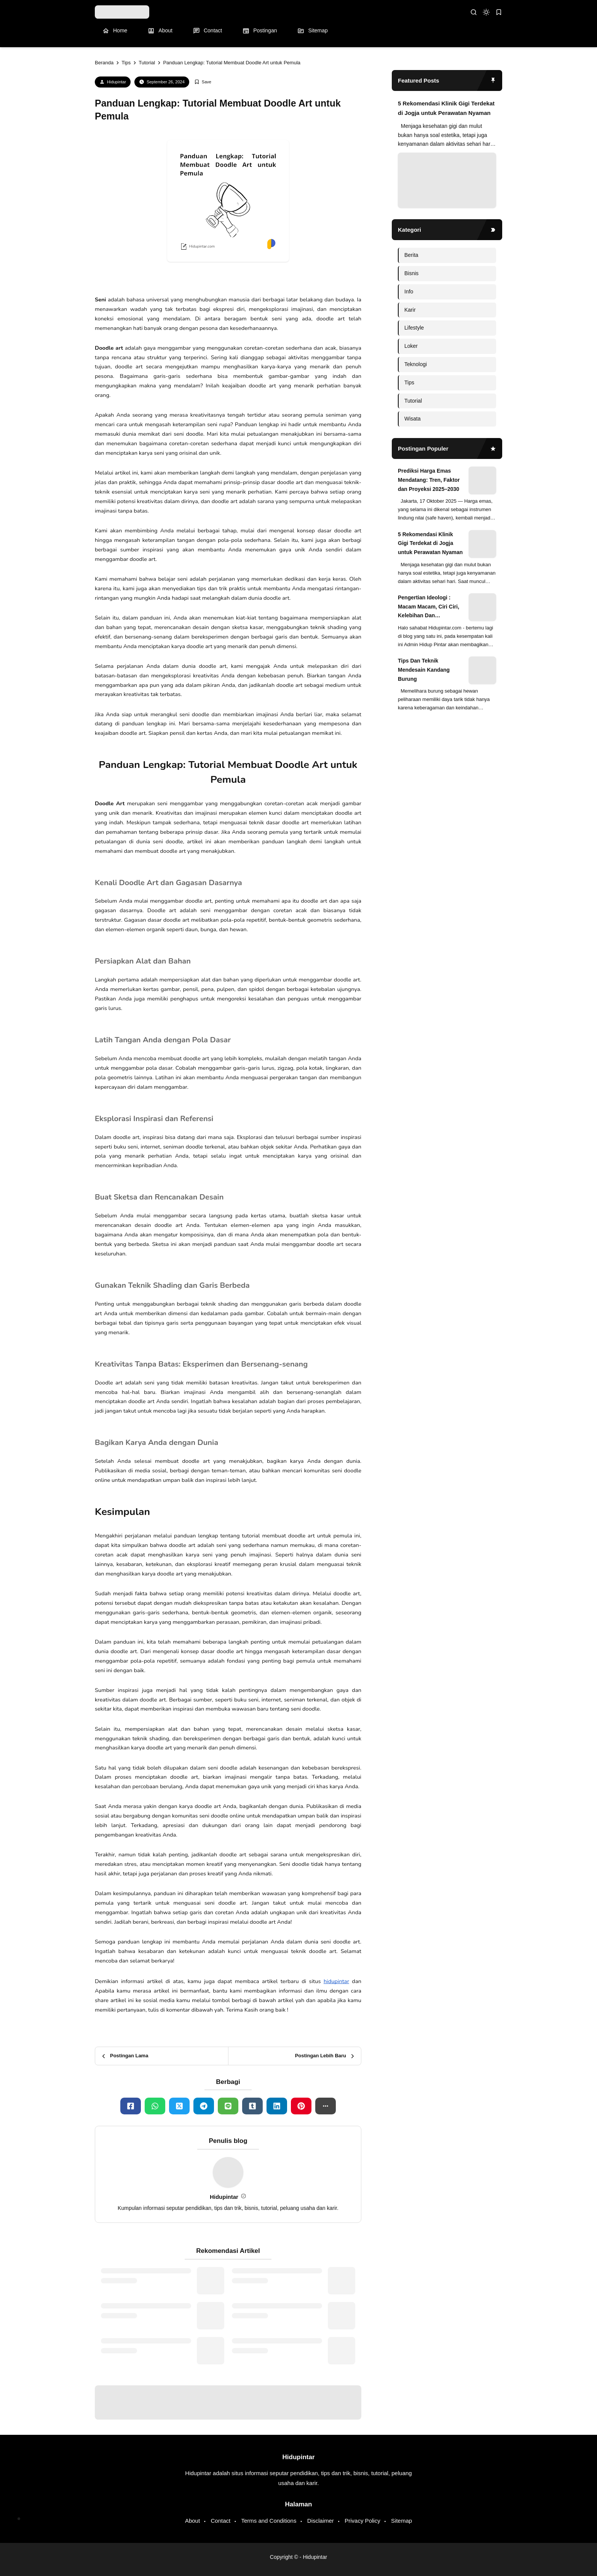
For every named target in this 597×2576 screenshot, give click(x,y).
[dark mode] (486, 12)
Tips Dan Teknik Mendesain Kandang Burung (424, 670)
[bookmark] (498, 12)
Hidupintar (116, 82)
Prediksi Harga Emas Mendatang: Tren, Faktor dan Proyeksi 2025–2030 (429, 480)
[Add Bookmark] (202, 82)
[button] (325, 2106)
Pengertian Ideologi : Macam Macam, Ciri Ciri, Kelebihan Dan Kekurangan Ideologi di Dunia (428, 607)
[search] (473, 12)
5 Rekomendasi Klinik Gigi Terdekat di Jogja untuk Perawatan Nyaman (446, 108)
